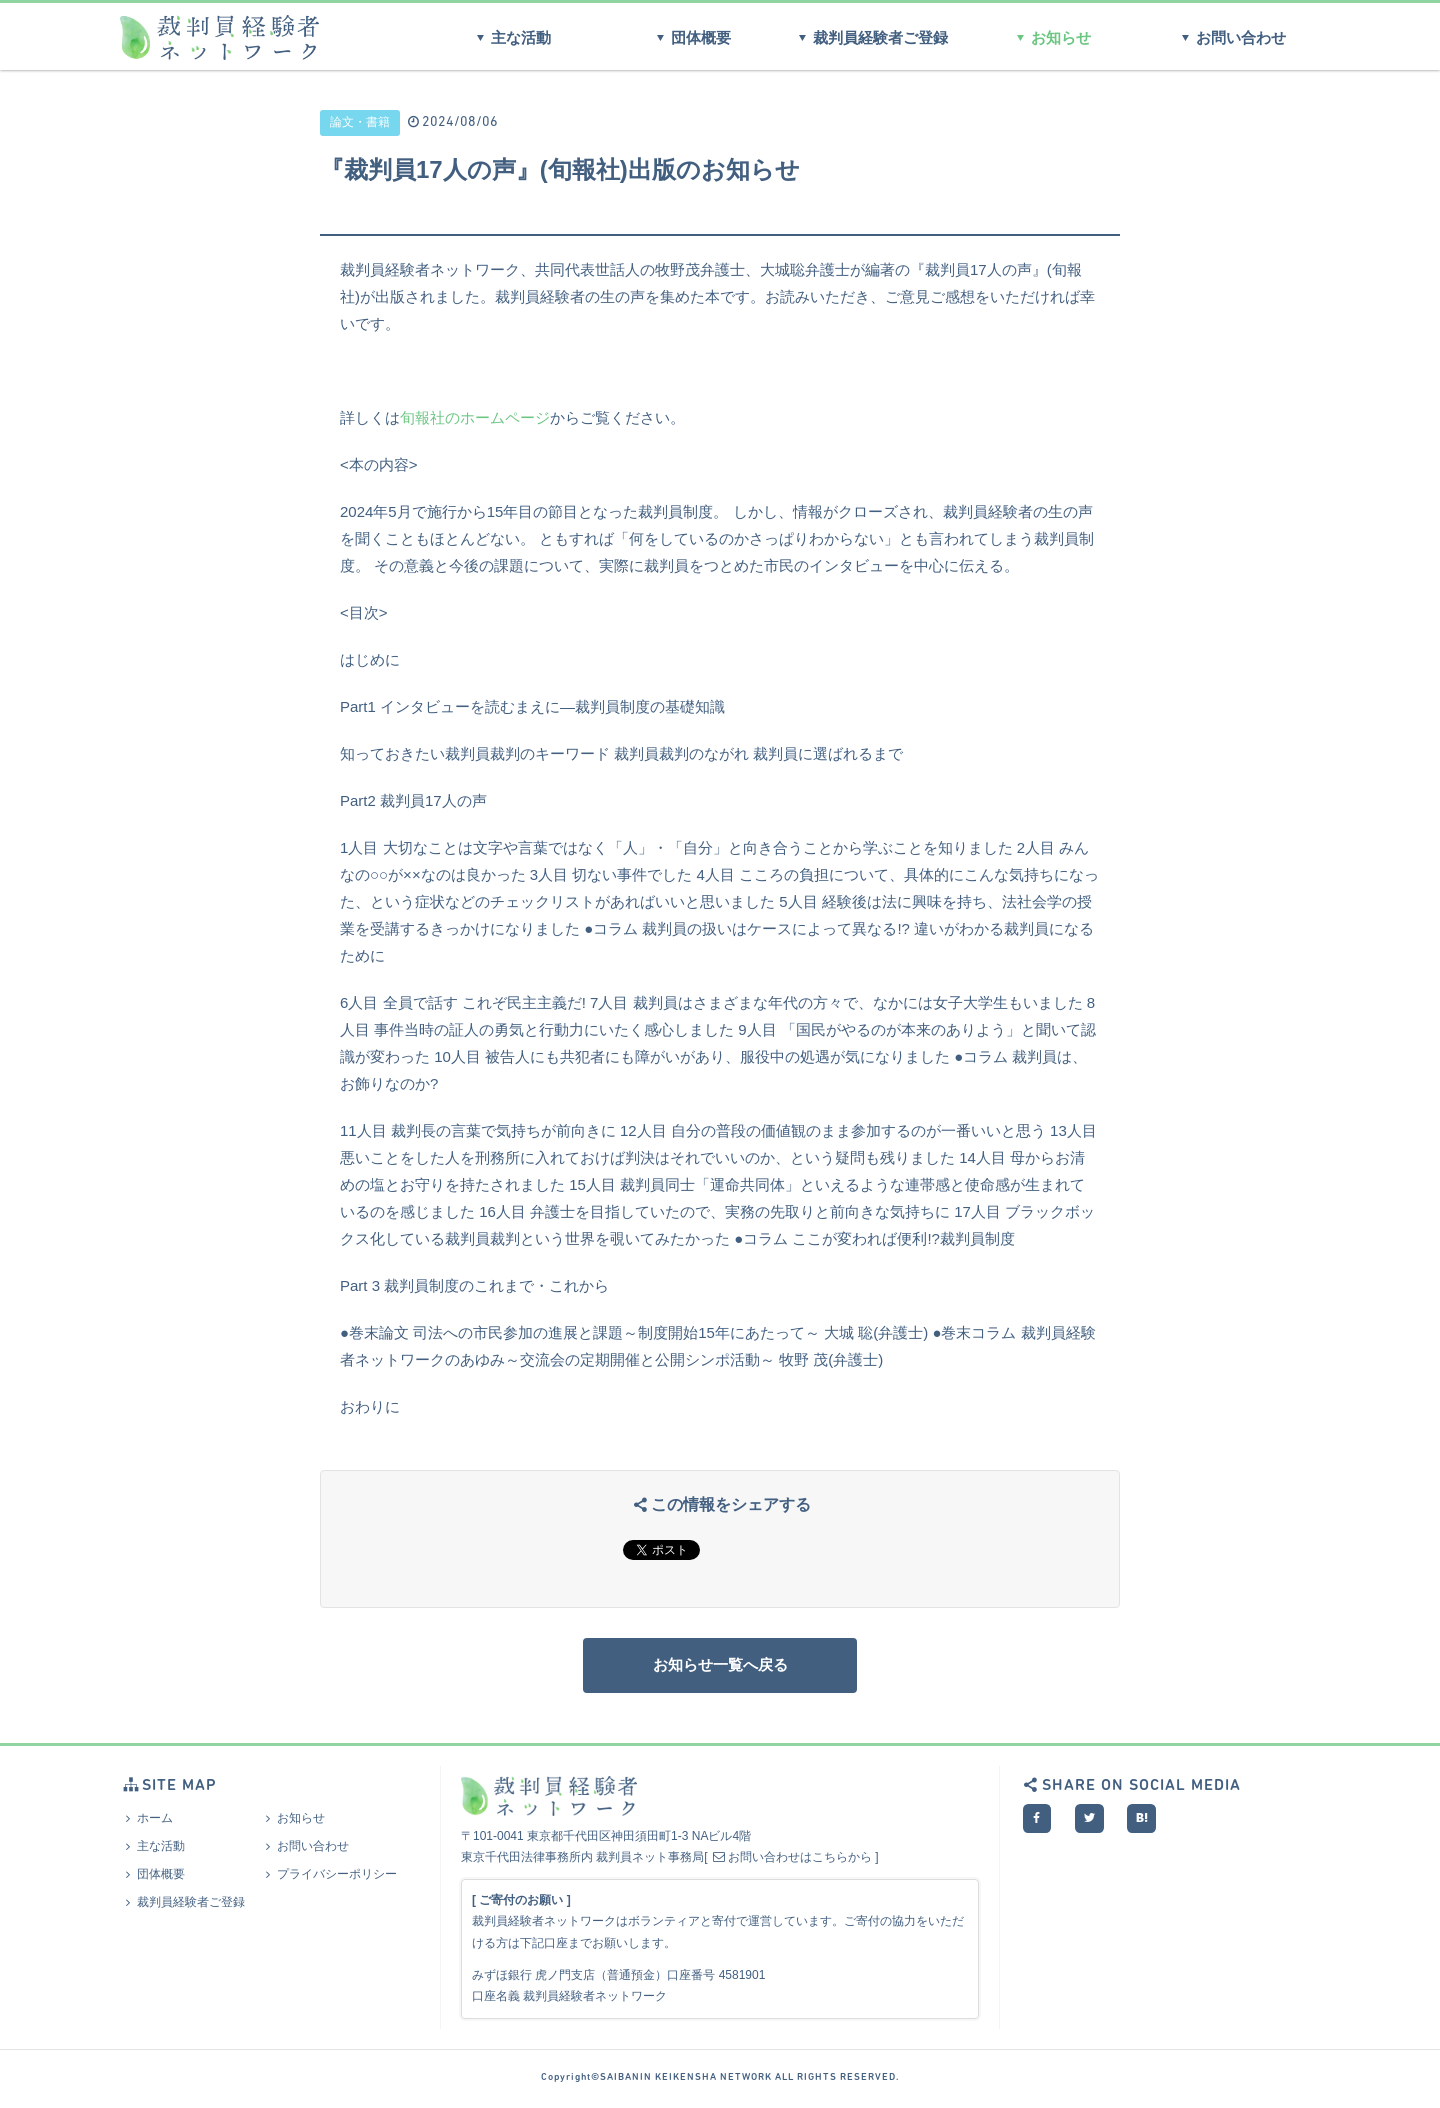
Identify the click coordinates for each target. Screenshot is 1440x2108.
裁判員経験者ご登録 (870, 37)
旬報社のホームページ (475, 417)
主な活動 (510, 37)
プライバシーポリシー (328, 1879)
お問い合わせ (1230, 37)
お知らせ (1050, 37)
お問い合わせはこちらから (791, 1862)
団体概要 (690, 37)
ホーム (146, 1823)
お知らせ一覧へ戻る (720, 1667)
